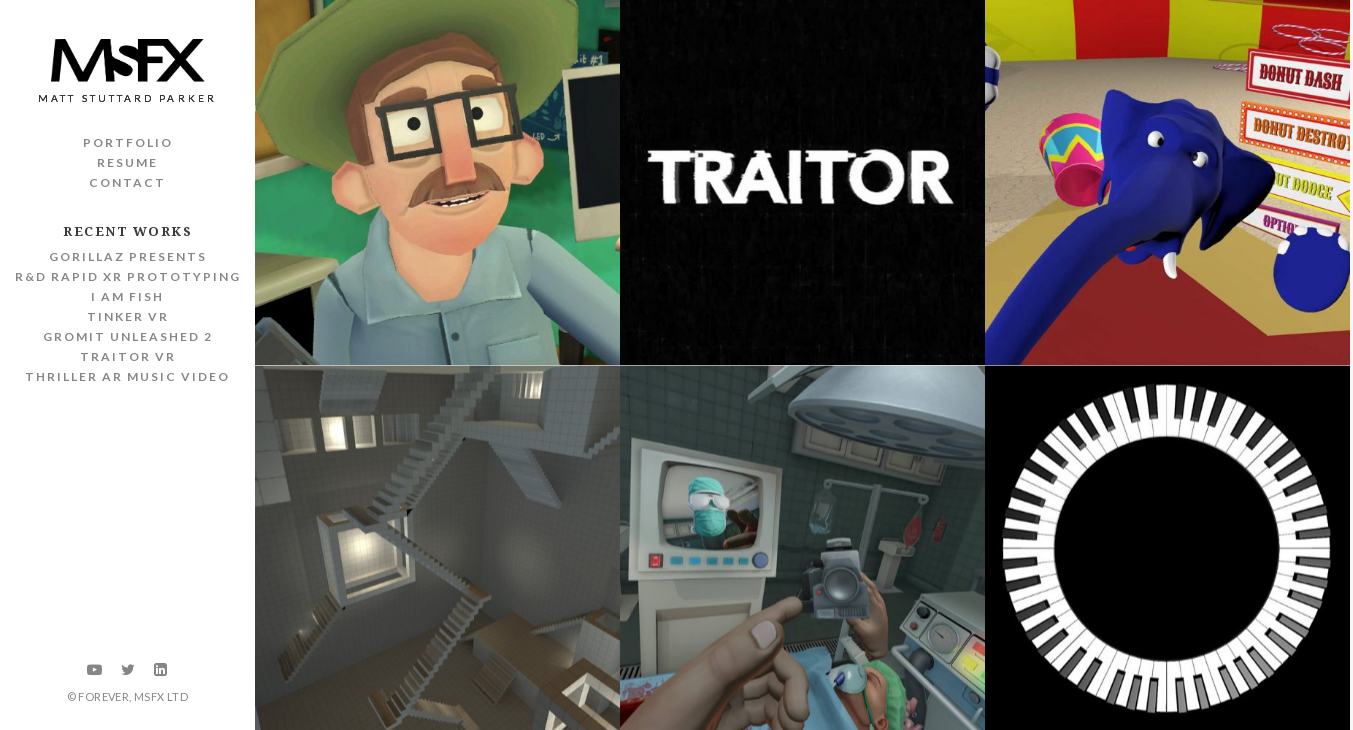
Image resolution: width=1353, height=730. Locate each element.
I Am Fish (127, 296)
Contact (127, 182)
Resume (127, 162)
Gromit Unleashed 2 (128, 336)
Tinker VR (128, 316)
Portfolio (128, 142)
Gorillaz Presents (128, 256)
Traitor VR (128, 356)
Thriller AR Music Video (127, 376)
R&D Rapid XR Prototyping (128, 276)
